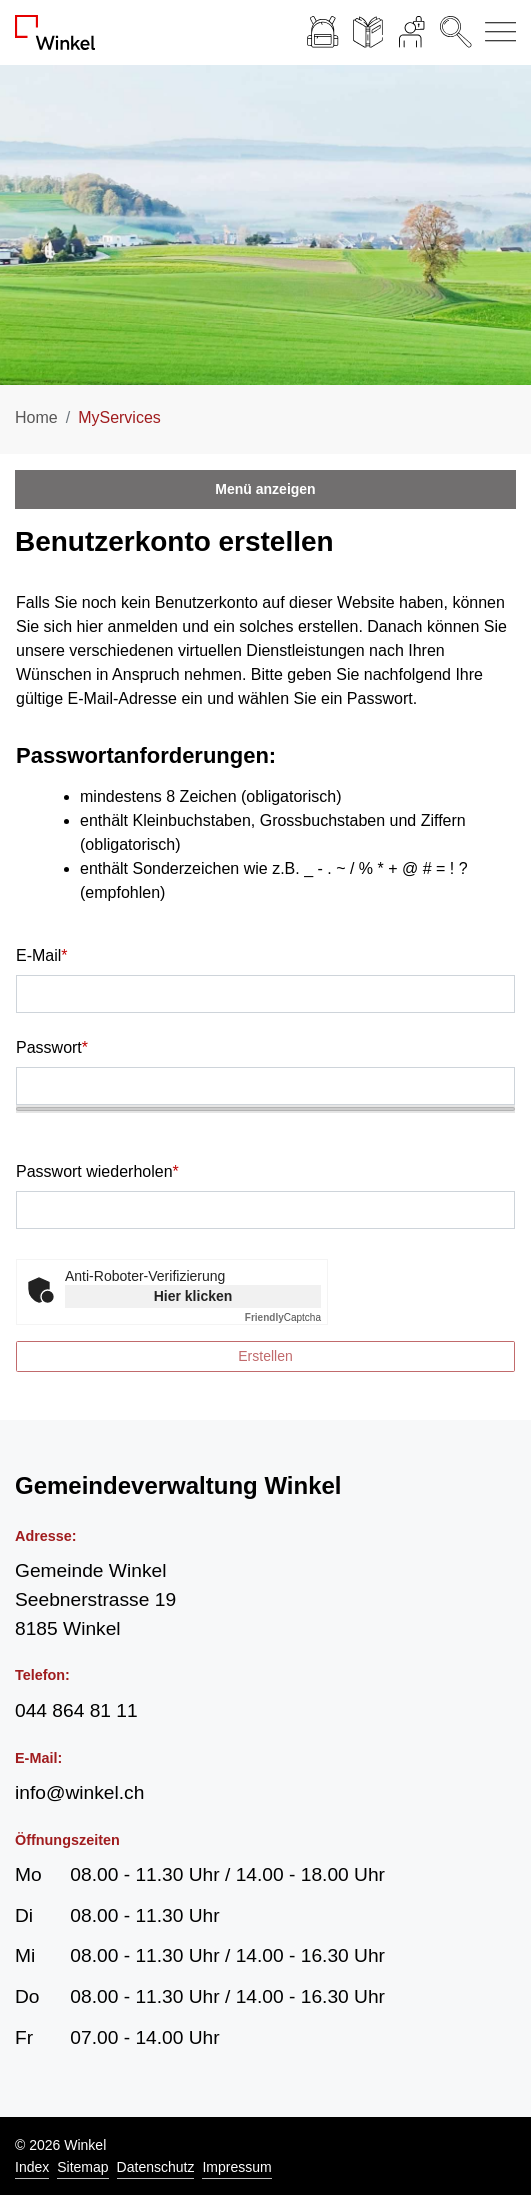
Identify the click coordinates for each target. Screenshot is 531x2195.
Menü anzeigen (265, 489)
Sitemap (82, 2167)
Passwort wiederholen (97, 1171)
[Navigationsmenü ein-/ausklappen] (497, 32)
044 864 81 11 (76, 1710)
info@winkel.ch (79, 1792)
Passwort (52, 1047)
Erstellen (265, 1356)
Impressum (236, 2167)
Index (32, 2167)
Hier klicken (193, 1296)
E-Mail (42, 955)
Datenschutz (156, 2167)
